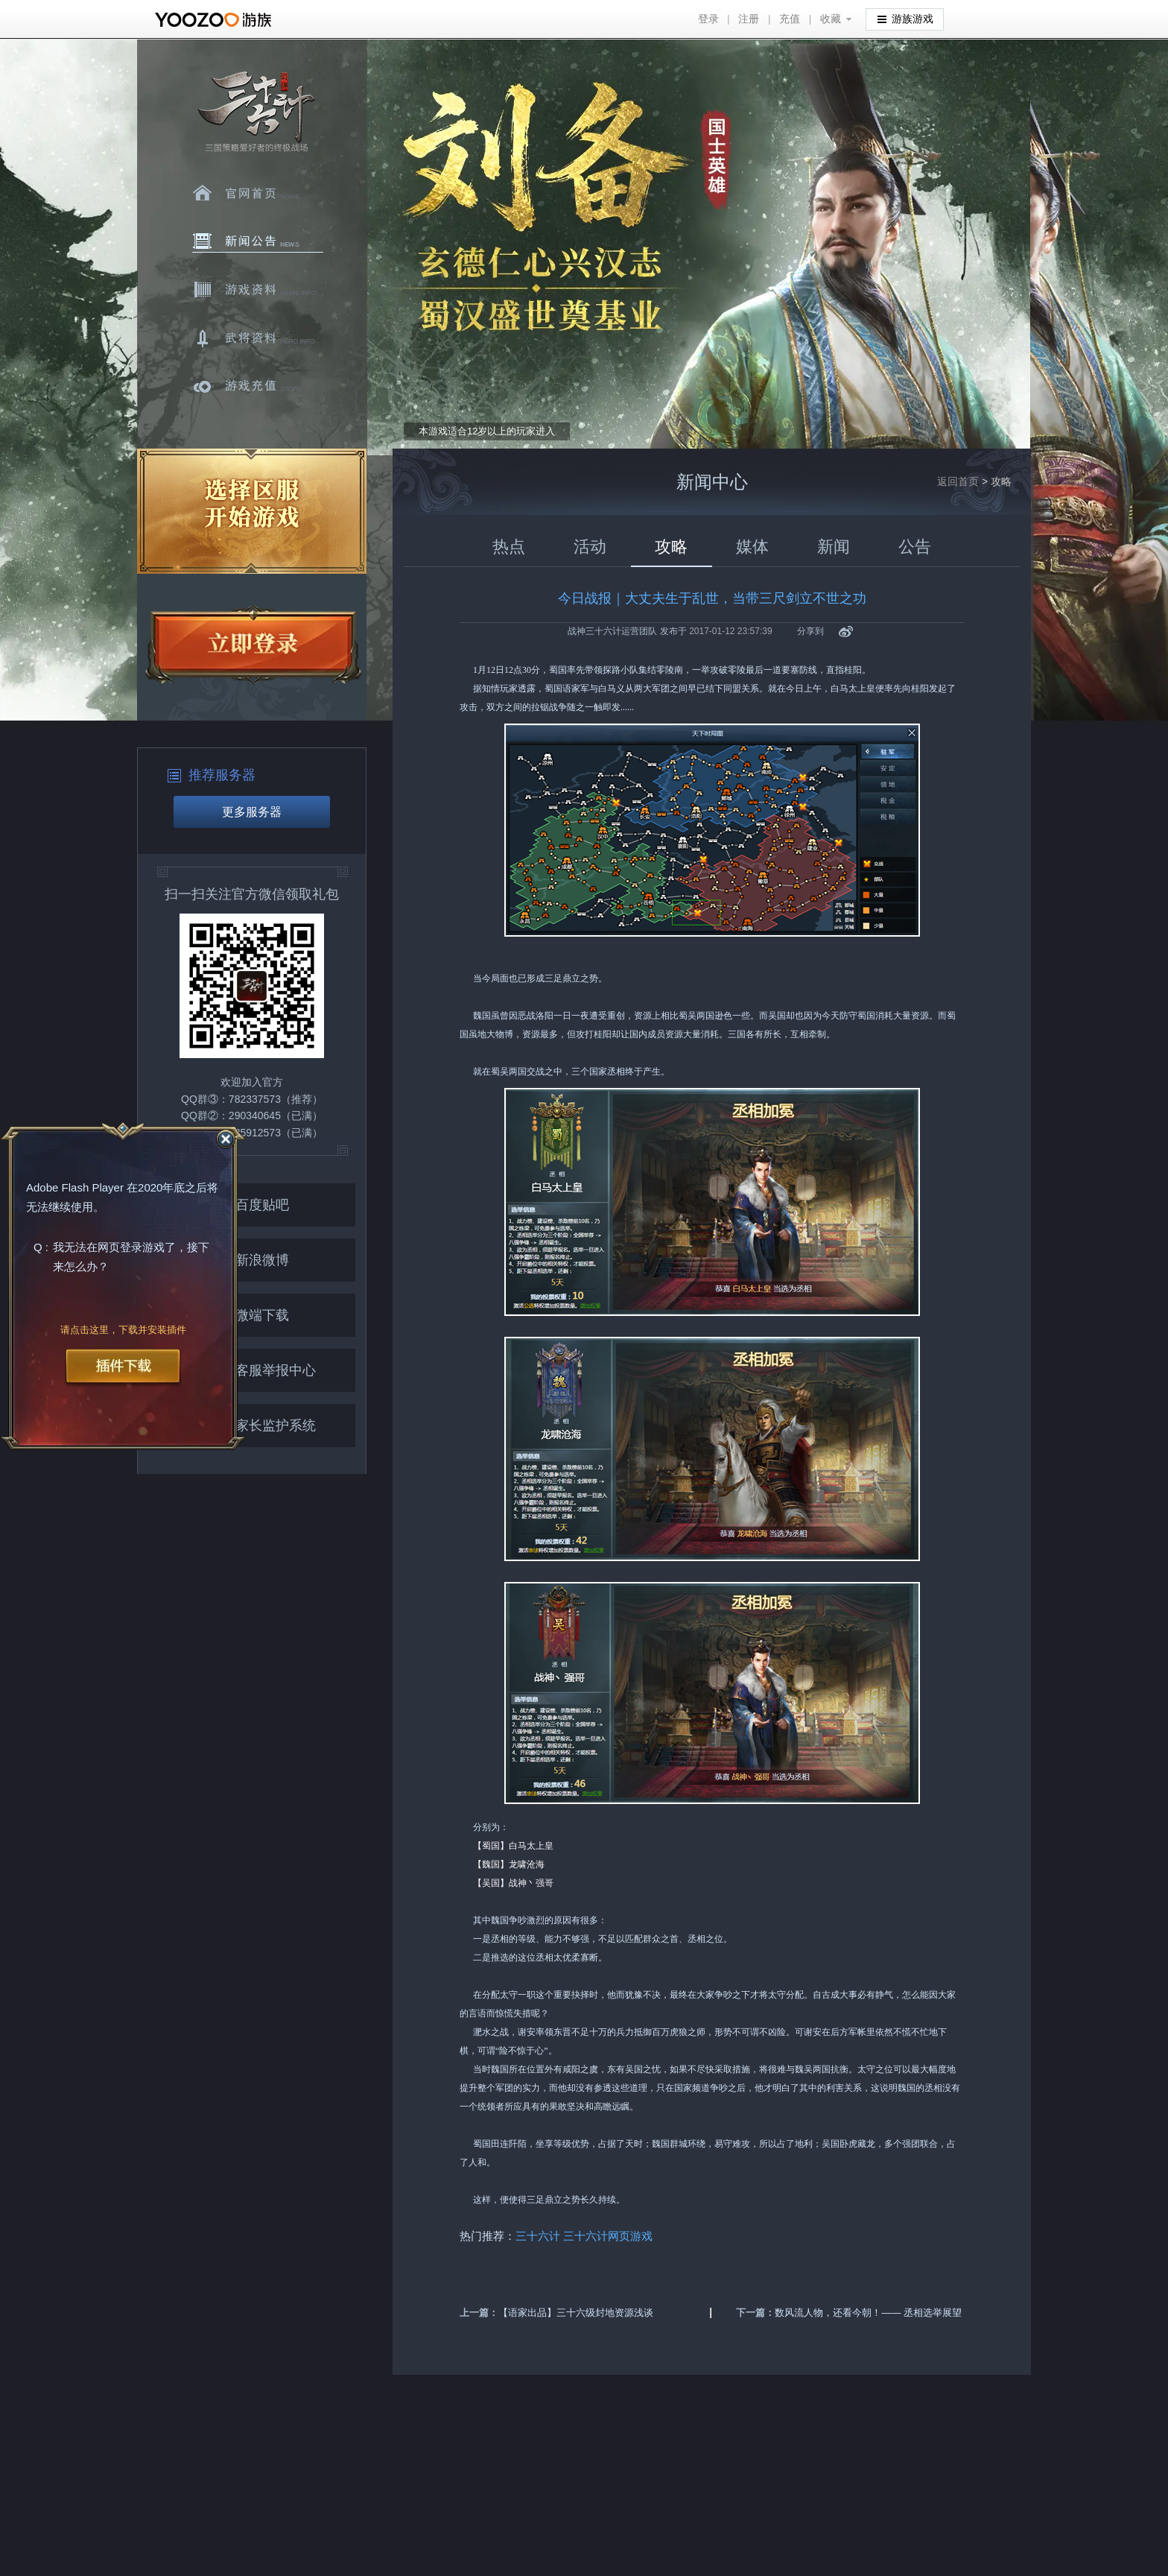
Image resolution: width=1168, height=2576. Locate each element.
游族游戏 (905, 18)
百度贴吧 (237, 1204)
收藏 (830, 19)
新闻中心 (257, 241)
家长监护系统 (250, 1425)
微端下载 (237, 1315)
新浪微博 (237, 1259)
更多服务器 (252, 812)
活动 (590, 546)
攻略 (671, 546)
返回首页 (958, 481)
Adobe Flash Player (75, 1187)
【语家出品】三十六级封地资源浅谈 (575, 2312)
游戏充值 (257, 387)
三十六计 (255, 112)
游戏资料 (257, 290)
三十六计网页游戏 (609, 2236)
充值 (789, 19)
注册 (748, 19)
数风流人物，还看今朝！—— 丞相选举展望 (868, 2312)
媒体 (752, 546)
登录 (708, 19)
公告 (914, 546)
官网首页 (257, 193)
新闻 (833, 546)
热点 (508, 546)
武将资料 (257, 338)
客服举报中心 (250, 1370)
